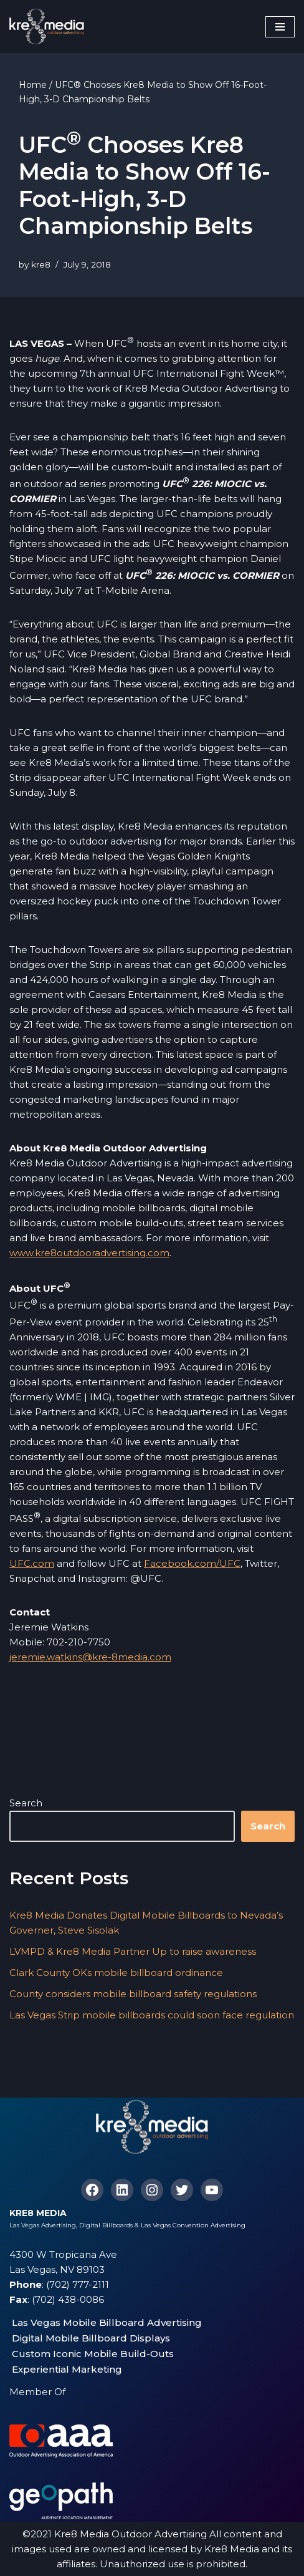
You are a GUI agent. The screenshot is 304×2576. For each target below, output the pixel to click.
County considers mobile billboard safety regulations (133, 1994)
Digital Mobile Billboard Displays (91, 2338)
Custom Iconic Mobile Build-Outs (93, 2354)
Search (25, 1803)
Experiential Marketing (67, 2369)
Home (33, 84)
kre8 (40, 264)
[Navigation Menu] (280, 26)
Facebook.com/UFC (192, 1563)
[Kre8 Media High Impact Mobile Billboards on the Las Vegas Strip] (46, 26)
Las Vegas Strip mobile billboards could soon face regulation (151, 2015)
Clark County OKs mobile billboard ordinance (116, 1972)
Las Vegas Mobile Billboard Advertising (107, 2322)
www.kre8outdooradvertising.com (89, 1253)
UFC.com (31, 1563)
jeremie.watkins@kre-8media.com (90, 1657)
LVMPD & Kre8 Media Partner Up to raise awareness (132, 1951)
